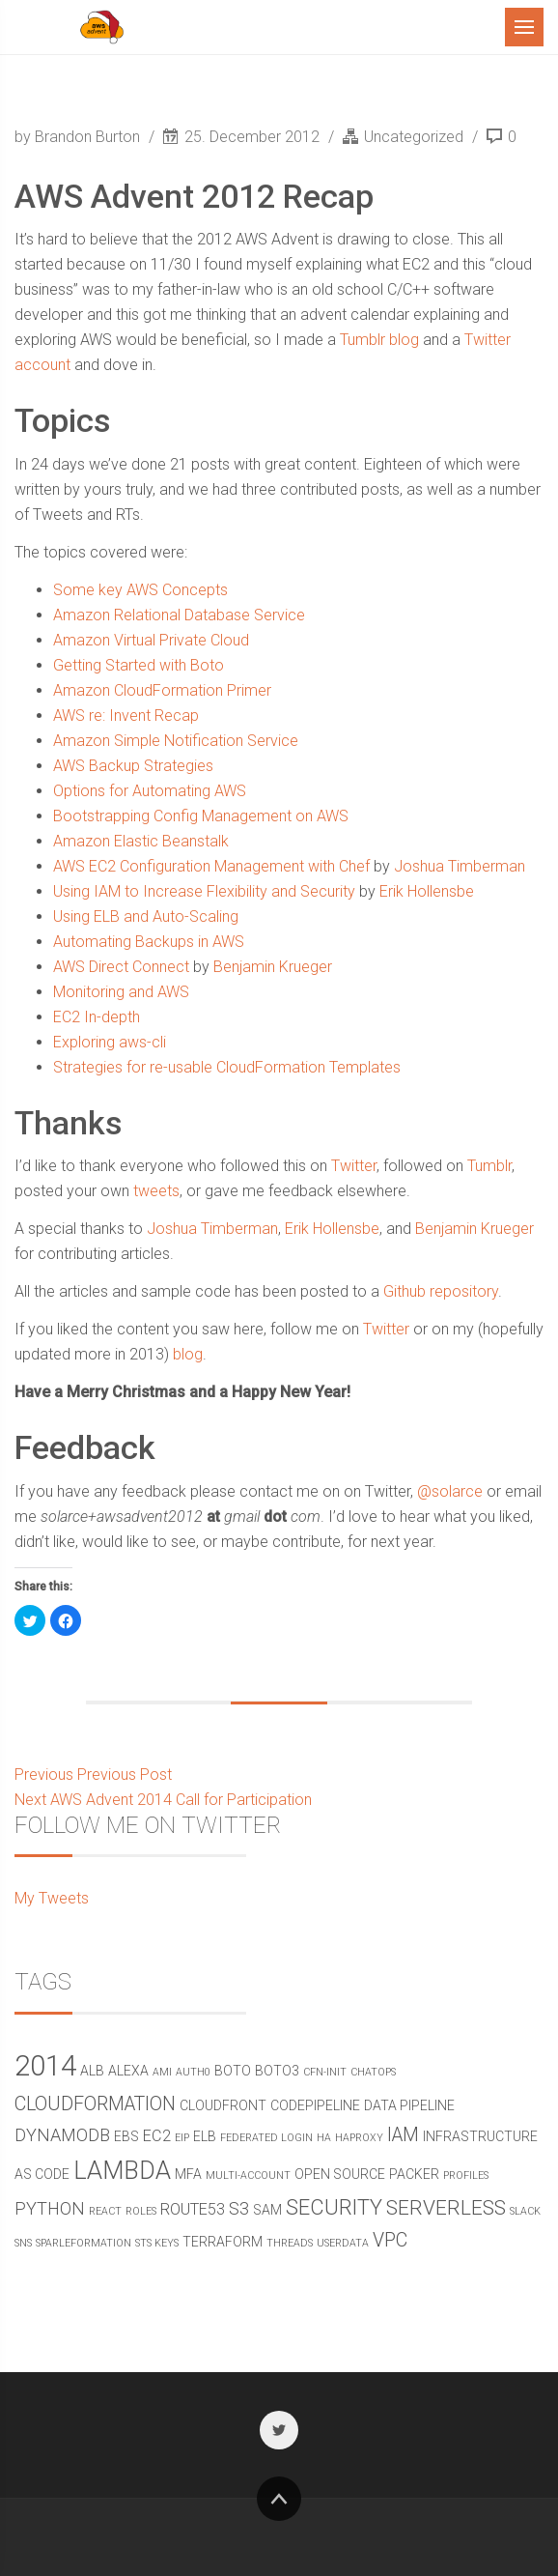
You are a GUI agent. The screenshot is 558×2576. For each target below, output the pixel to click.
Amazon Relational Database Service (179, 615)
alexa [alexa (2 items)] (128, 2070)
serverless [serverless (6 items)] (446, 2207)
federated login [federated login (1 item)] (266, 2138)
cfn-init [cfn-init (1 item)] (325, 2072)
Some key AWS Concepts (140, 590)
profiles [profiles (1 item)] (465, 2175)
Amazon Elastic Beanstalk (141, 841)
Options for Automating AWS (149, 791)
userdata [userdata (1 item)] (343, 2243)
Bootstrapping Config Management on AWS (201, 816)
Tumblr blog (379, 339)
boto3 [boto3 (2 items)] (277, 2070)
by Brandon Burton (79, 137)
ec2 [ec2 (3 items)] (157, 2136)
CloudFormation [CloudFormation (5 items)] (95, 2104)
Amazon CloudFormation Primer (162, 690)
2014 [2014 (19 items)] (45, 2065)
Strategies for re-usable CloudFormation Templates (227, 1067)
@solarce (450, 1491)
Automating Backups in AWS (148, 941)
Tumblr (489, 1166)
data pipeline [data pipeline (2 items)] (409, 2105)
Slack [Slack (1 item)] (525, 2211)
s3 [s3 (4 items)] (239, 2208)
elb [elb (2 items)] (204, 2136)
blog (188, 1354)
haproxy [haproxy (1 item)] (359, 2138)
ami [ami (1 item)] (162, 2072)
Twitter (354, 1166)
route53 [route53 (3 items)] (192, 2209)
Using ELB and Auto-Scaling (145, 916)
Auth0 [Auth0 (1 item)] (193, 2072)
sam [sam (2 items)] (267, 2210)
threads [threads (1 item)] (289, 2243)
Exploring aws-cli (109, 1042)
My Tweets (51, 1898)
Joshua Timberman (459, 866)
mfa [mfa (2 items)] (188, 2174)
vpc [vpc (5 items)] (390, 2240)
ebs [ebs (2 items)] (126, 2136)
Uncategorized (413, 137)
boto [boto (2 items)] (232, 2070)
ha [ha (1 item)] (324, 2138)
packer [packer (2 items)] (414, 2174)
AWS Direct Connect (121, 967)
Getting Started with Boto (138, 665)
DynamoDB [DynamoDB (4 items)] (62, 2135)
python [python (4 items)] (49, 2208)
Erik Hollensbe (426, 891)
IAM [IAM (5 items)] (403, 2135)
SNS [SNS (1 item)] (23, 2243)
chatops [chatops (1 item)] (373, 2072)
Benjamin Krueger (272, 967)
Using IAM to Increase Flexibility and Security (204, 891)
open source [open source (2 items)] (339, 2174)
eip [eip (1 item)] (182, 2138)
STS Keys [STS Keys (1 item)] (157, 2243)
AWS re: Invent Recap (126, 715)
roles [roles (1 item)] (141, 2211)
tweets (156, 1191)
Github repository (440, 1291)
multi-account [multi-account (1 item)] (248, 2175)
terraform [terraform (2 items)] (222, 2241)
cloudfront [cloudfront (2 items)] (223, 2105)
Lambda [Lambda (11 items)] (122, 2171)
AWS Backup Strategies (133, 766)
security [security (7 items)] (334, 2207)
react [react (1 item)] (105, 2211)
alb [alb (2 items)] (92, 2070)
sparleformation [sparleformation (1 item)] (83, 2243)
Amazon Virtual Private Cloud (151, 640)
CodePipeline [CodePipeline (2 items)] (315, 2105)
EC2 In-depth (96, 1017)
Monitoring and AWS (121, 992)
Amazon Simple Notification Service (175, 740)
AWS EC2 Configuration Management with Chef (211, 866)
